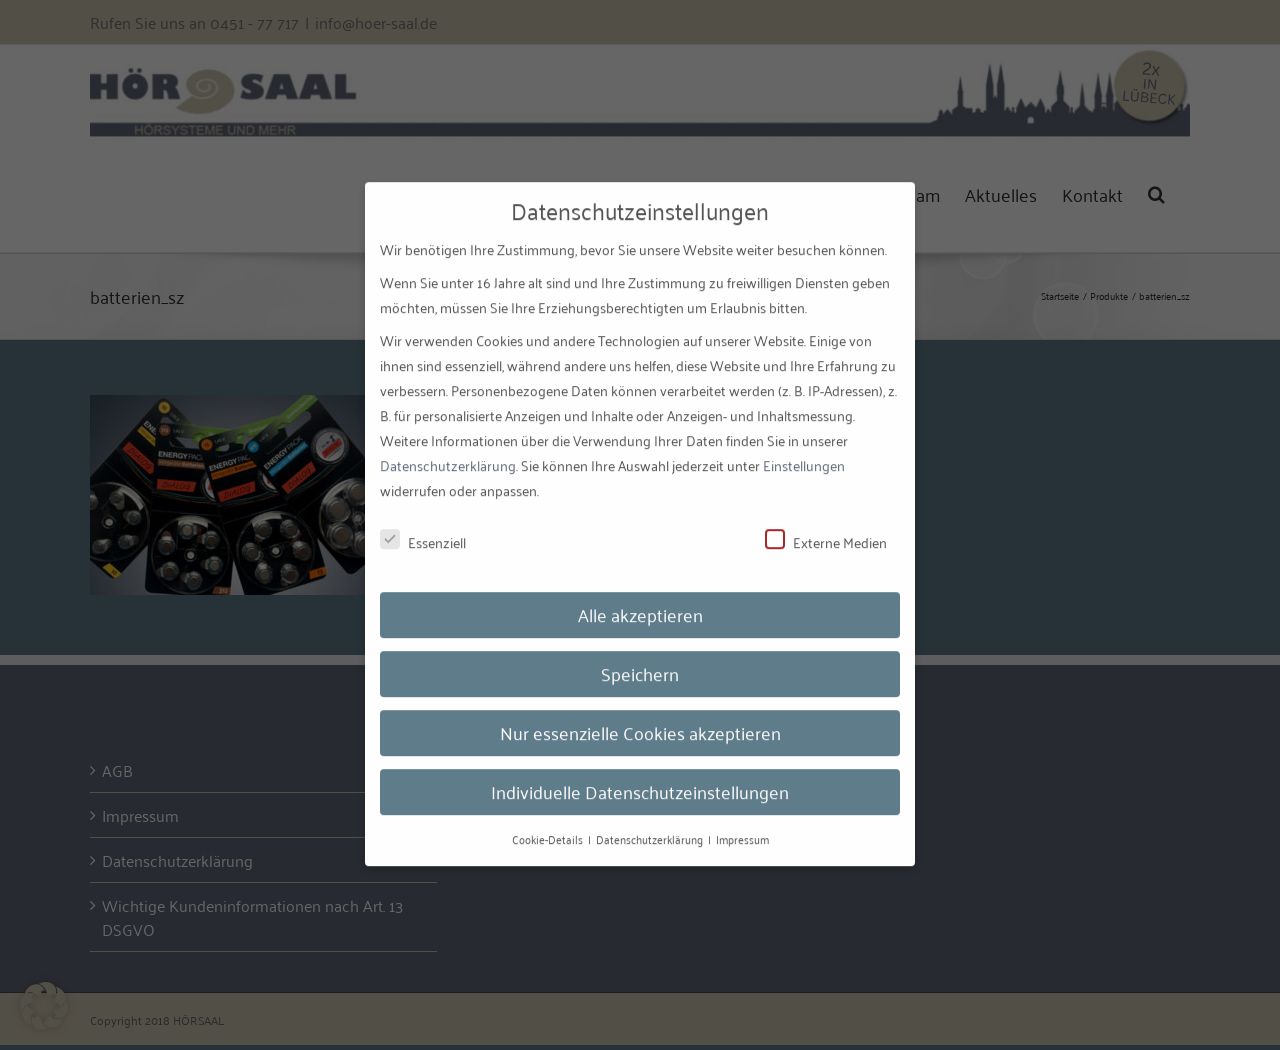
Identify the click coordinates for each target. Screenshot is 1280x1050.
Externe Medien (826, 528)
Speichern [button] (640, 660)
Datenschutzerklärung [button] (651, 825)
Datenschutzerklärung (448, 452)
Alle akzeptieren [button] (640, 601)
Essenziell (423, 528)
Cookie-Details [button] (549, 825)
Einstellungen (804, 452)
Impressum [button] (742, 825)
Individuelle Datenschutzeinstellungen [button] (640, 778)
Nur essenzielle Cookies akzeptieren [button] (640, 719)
